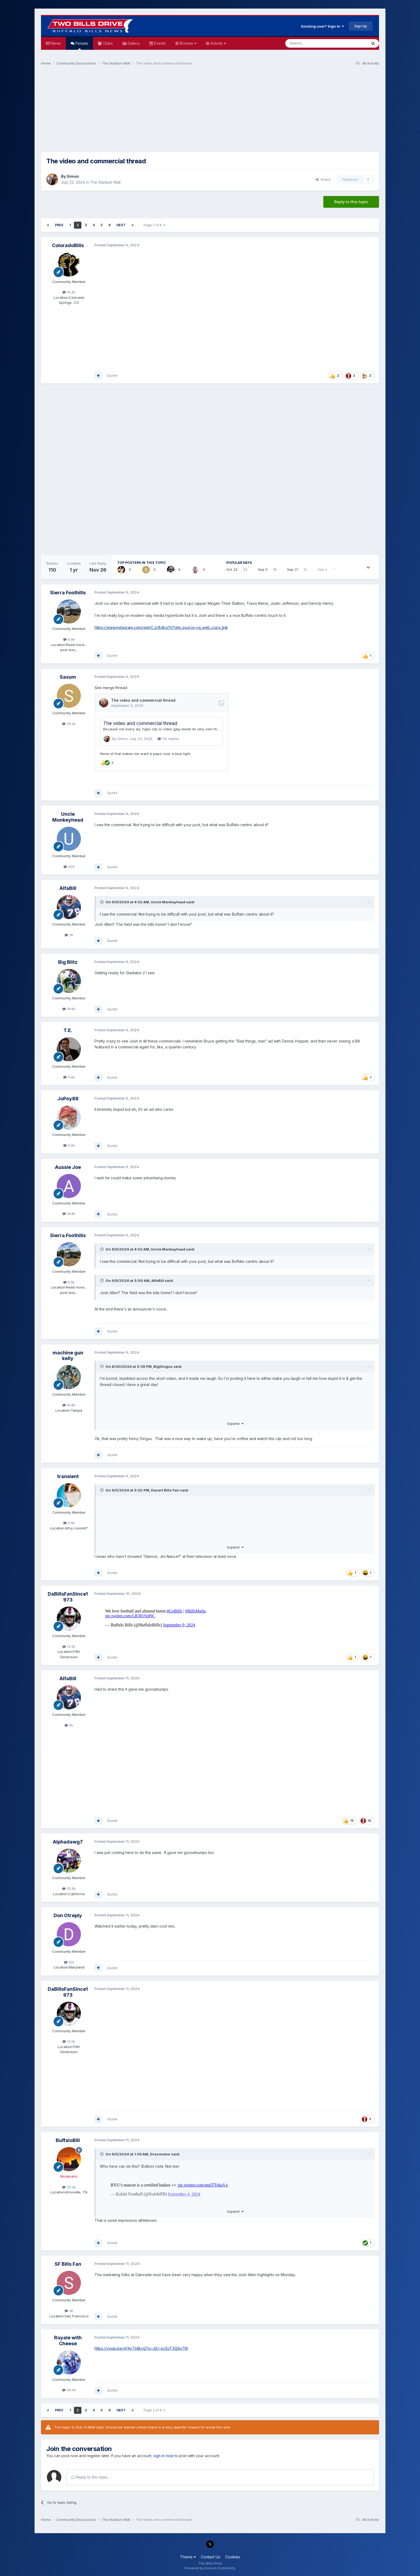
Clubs (107, 43)
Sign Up (360, 26)
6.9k (69, 639)
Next (121, 225)
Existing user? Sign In (322, 26)
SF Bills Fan (68, 2264)
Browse (187, 43)
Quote (112, 375)
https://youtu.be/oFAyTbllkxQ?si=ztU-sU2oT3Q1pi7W (141, 2348)
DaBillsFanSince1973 (68, 1597)
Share (323, 179)
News (55, 43)
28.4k (69, 724)
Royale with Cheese (68, 2340)
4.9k (69, 1145)
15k (69, 1962)
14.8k (68, 1213)
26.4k (69, 2390)
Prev (59, 225)
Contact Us (210, 2557)
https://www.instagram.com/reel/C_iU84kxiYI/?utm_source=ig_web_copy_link (161, 627)
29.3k (69, 2187)
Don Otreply (68, 1915)
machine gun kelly (67, 1355)
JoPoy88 (67, 1098)
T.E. (67, 1030)
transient (68, 1476)
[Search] (312, 43)
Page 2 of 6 (154, 225)
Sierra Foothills (68, 592)
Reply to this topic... (90, 2477)
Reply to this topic (351, 201)
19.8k (68, 1009)
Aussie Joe (68, 1167)
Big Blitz (67, 962)
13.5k (68, 1646)
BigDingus (162, 1366)
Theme (188, 2557)
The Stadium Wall (105, 182)
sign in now (163, 2455)
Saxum (68, 677)
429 (68, 866)
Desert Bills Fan (165, 1490)
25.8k (69, 1888)
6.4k (69, 1523)
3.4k (69, 1077)
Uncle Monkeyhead (67, 817)
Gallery (133, 43)
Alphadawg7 (68, 1842)
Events (159, 43)
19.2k (68, 292)
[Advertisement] (210, 111)
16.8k (68, 1405)
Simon (73, 176)
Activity (217, 43)
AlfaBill (67, 888)
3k (69, 935)
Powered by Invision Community (210, 2568)
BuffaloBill (68, 2140)
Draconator (160, 2154)
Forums (81, 45)
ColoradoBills (68, 245)
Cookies (232, 2557)
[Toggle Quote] (102, 902)
